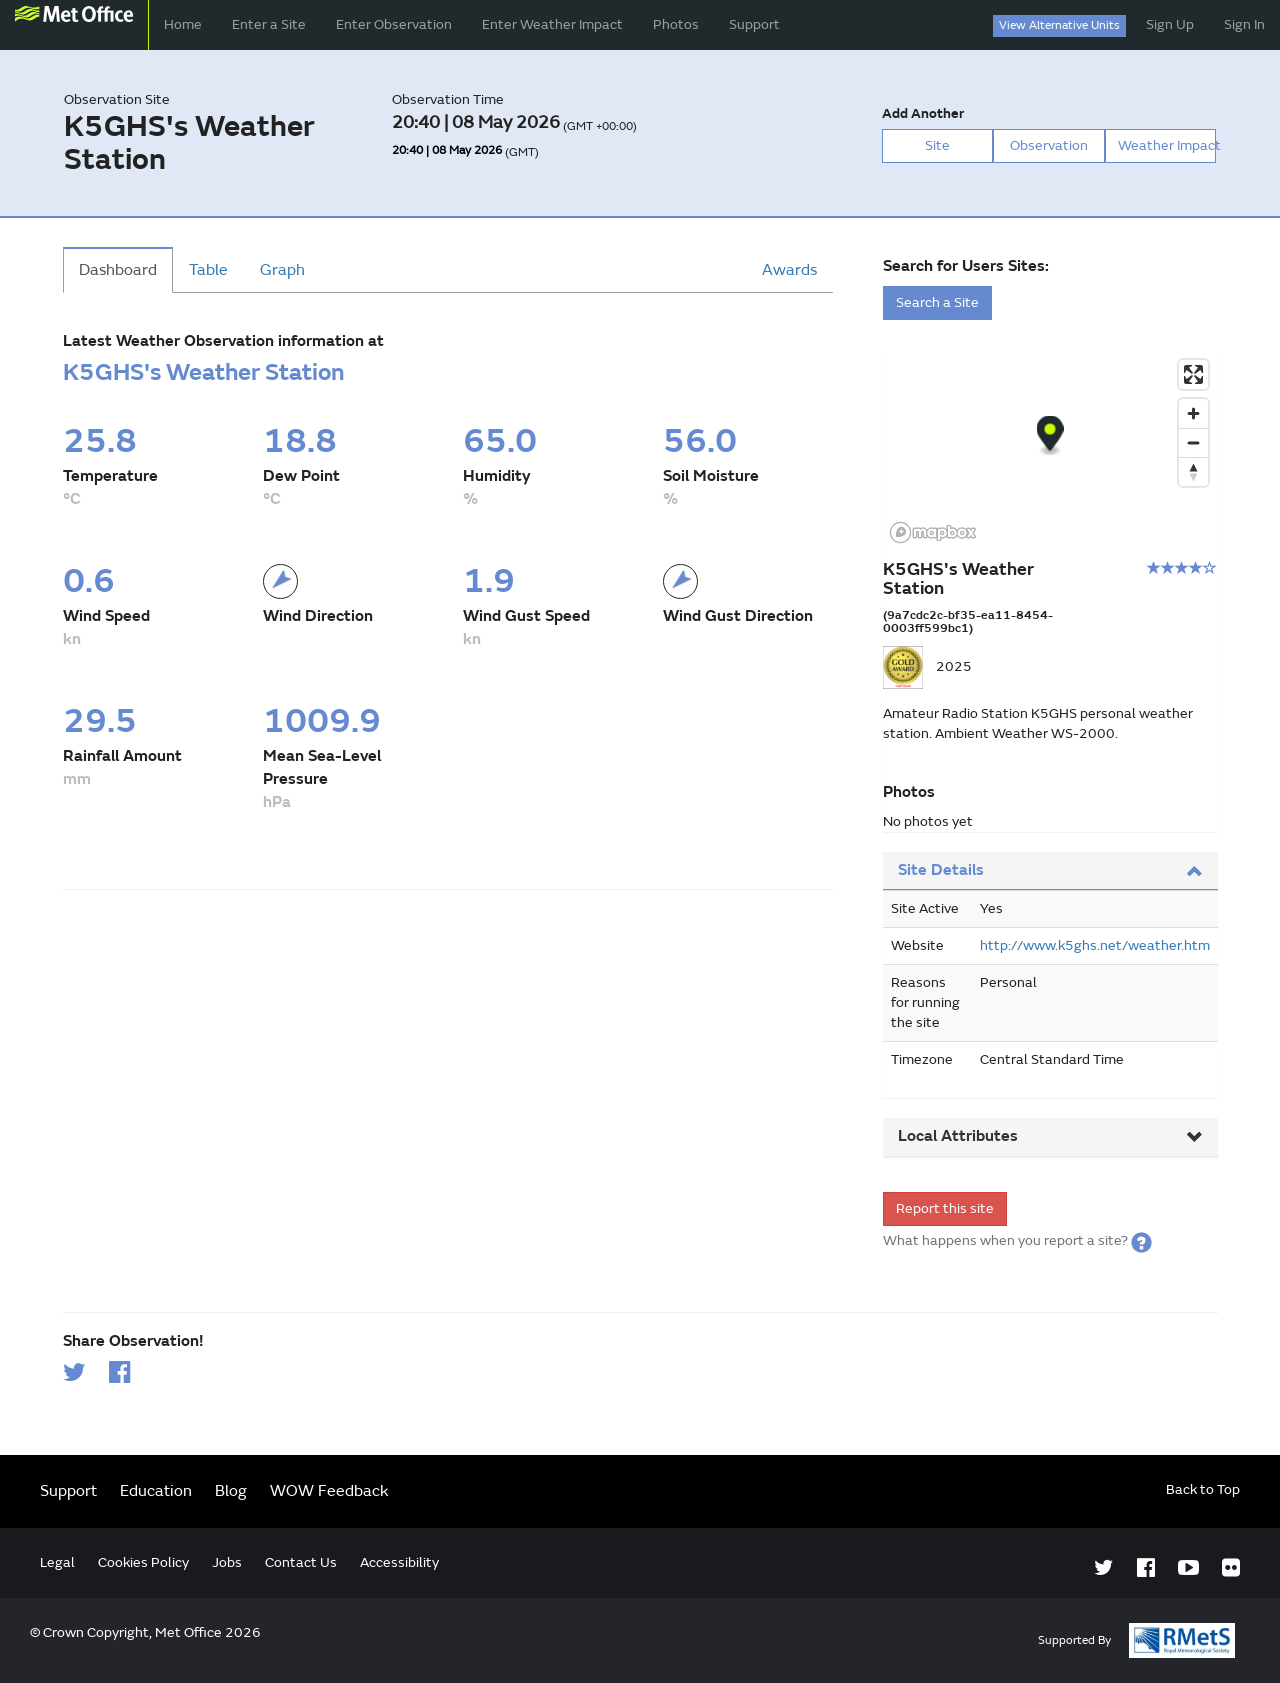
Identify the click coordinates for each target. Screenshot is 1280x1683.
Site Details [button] (1050, 870)
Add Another (923, 113)
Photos (676, 24)
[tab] (1050, 871)
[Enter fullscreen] (1193, 374)
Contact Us (301, 1562)
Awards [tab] (789, 270)
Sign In (1244, 24)
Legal (57, 1562)
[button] (1141, 1240)
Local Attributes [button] (1050, 1136)
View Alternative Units (1059, 25)
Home (183, 24)
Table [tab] (208, 270)
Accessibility (399, 1562)
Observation (1049, 145)
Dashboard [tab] (118, 270)
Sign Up (1170, 24)
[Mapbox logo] (933, 532)
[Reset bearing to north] (1193, 471)
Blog (231, 1491)
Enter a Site (269, 24)
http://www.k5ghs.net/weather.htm (1095, 945)
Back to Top (1203, 1489)
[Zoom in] (1193, 413)
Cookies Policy (143, 1562)
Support (754, 24)
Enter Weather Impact (552, 24)
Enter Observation (394, 24)
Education (156, 1491)
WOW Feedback (329, 1491)
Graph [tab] (282, 270)
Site (937, 145)
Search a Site (937, 302)
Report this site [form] (945, 1208)
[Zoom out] (1193, 442)
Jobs (227, 1562)
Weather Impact (1167, 145)
